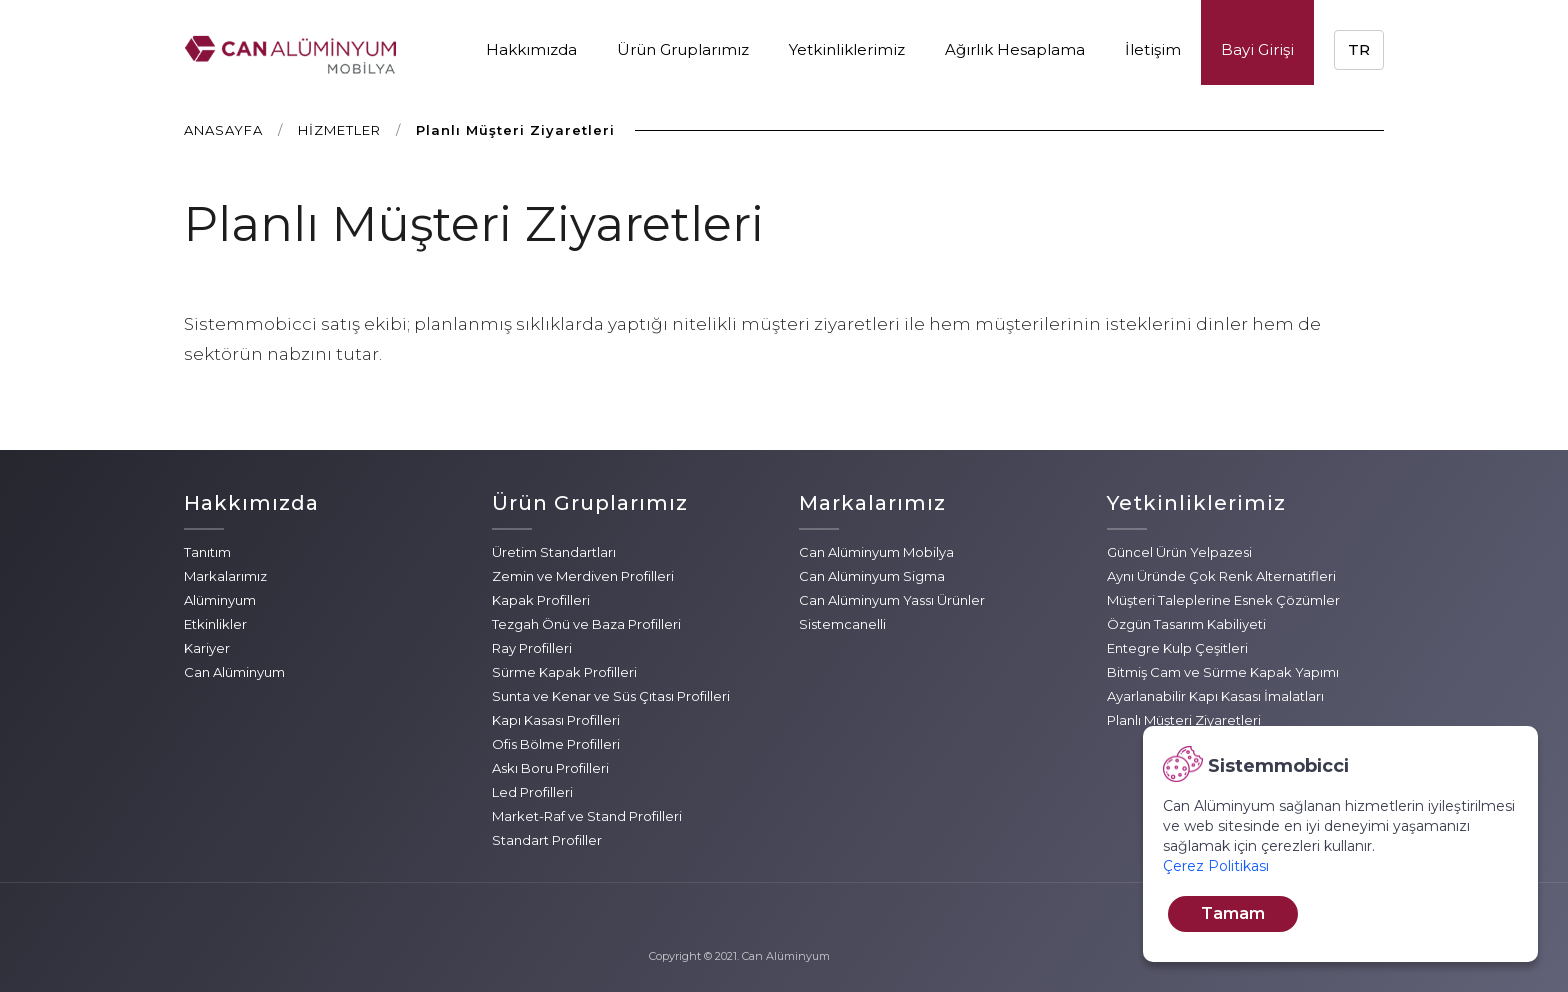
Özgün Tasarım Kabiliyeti (1186, 624)
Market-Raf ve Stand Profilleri (587, 816)
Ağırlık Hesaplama (1015, 49)
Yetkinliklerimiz (847, 49)
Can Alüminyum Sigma (872, 576)
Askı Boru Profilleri (550, 768)
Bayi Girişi (1257, 49)
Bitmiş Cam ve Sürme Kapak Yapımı (1223, 672)
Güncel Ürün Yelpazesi (1179, 552)
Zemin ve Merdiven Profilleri (583, 576)
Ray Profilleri (532, 648)
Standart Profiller (547, 840)
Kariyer (207, 648)
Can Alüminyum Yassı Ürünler (892, 600)
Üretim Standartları (554, 552)
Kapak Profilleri (541, 600)
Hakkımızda (531, 49)
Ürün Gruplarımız (683, 49)
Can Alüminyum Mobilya (876, 552)
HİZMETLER (339, 130)
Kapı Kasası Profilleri (556, 720)
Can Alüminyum (234, 672)
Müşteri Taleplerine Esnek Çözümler (1223, 600)
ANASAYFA (223, 130)
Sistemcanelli (842, 624)
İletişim (1153, 49)
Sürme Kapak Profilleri (564, 672)
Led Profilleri (532, 792)
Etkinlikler (215, 624)
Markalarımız (225, 576)
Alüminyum (220, 600)
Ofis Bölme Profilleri (556, 744)
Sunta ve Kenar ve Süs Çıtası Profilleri (611, 696)
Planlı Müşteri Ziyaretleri (1184, 720)
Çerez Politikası (1216, 866)
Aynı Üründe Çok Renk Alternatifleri (1221, 576)
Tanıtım (207, 552)
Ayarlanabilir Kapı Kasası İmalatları (1215, 696)
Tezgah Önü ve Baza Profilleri (586, 624)
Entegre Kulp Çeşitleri (1177, 648)
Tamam (1233, 913)
